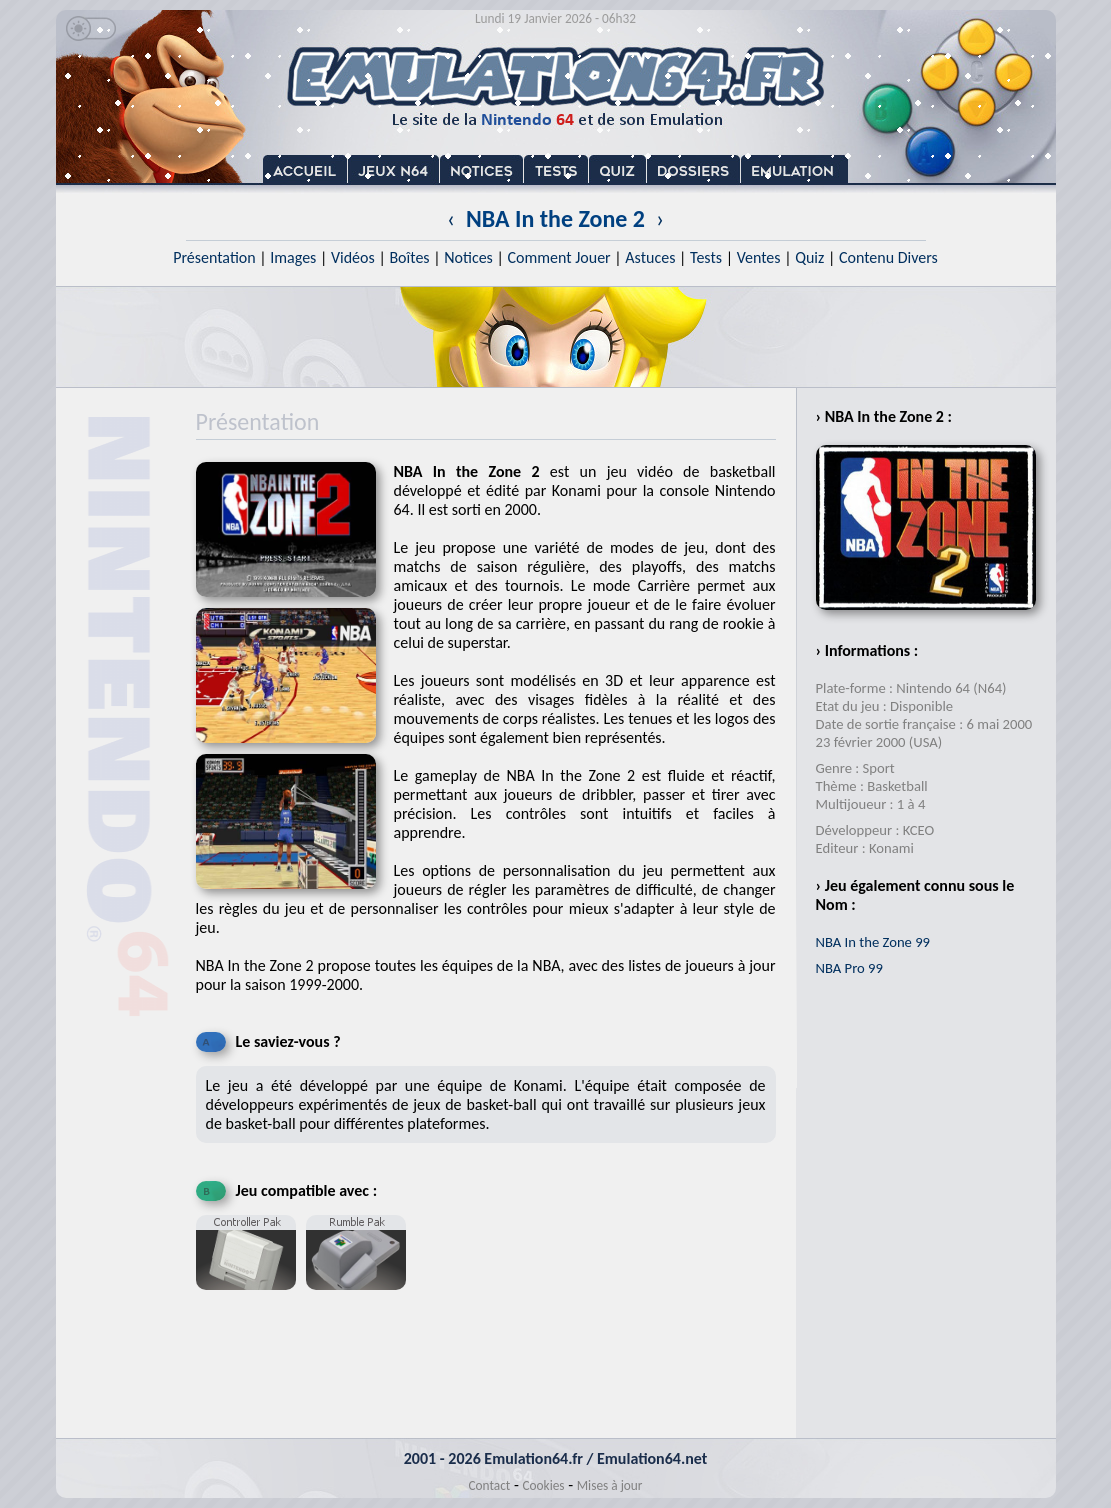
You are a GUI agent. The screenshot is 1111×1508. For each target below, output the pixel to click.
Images (293, 257)
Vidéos (353, 257)
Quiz (809, 257)
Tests (706, 257)
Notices (468, 257)
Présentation (214, 257)
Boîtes (409, 257)
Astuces (650, 257)
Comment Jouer (558, 257)
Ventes (759, 257)
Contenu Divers (888, 257)
